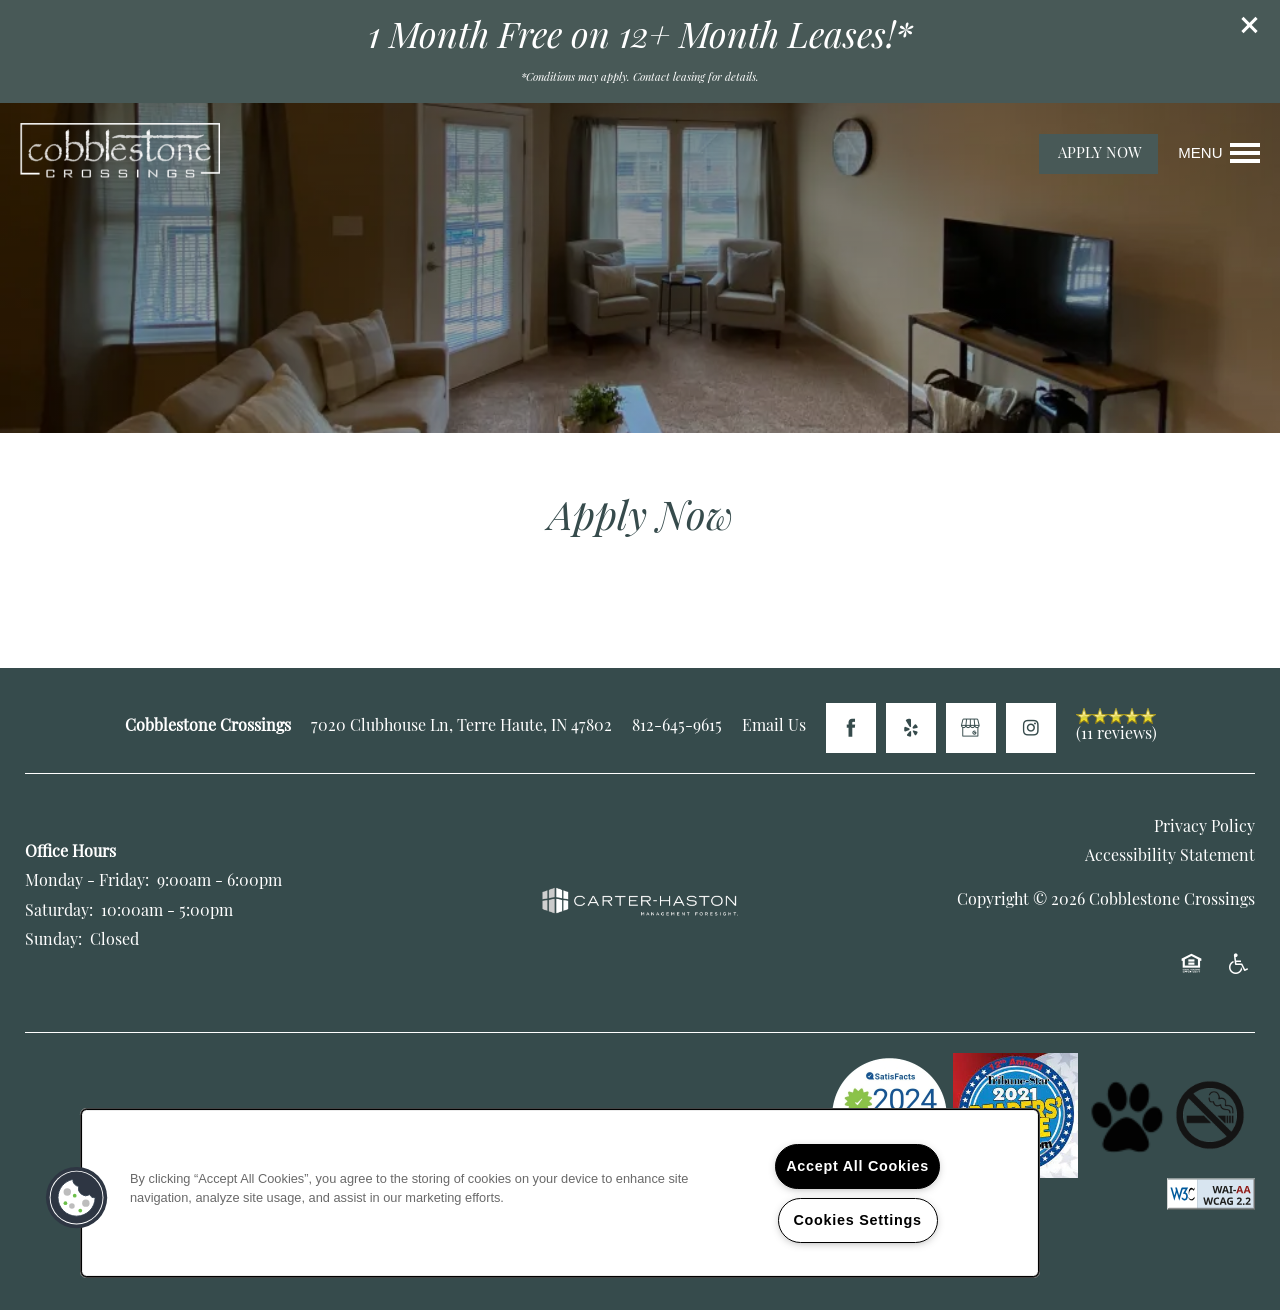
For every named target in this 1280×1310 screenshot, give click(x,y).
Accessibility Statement (1170, 857)
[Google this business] (971, 728)
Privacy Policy (1204, 828)
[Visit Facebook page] (851, 728)
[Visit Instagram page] (1031, 728)
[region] (560, 1193)
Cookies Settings (857, 1220)
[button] (1250, 25)
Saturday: (59, 912)
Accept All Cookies (857, 1166)
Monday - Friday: (87, 882)
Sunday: (53, 941)
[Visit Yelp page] (911, 728)
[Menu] (1219, 153)
